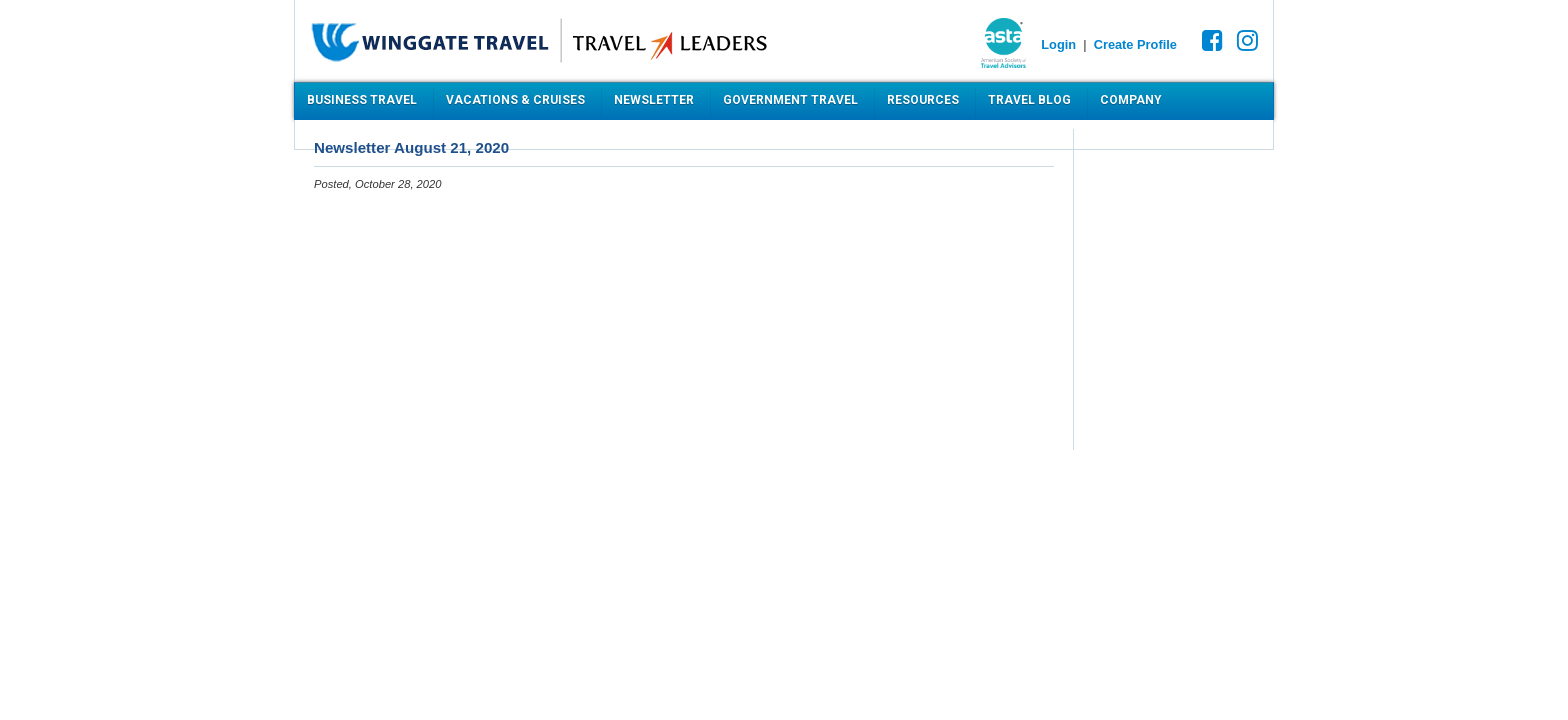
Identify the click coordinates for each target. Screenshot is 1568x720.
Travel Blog (1029, 100)
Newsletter (654, 100)
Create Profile (1135, 44)
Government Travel (790, 100)
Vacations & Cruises (515, 100)
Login (1058, 44)
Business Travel (362, 100)
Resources (923, 100)
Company (1131, 100)
